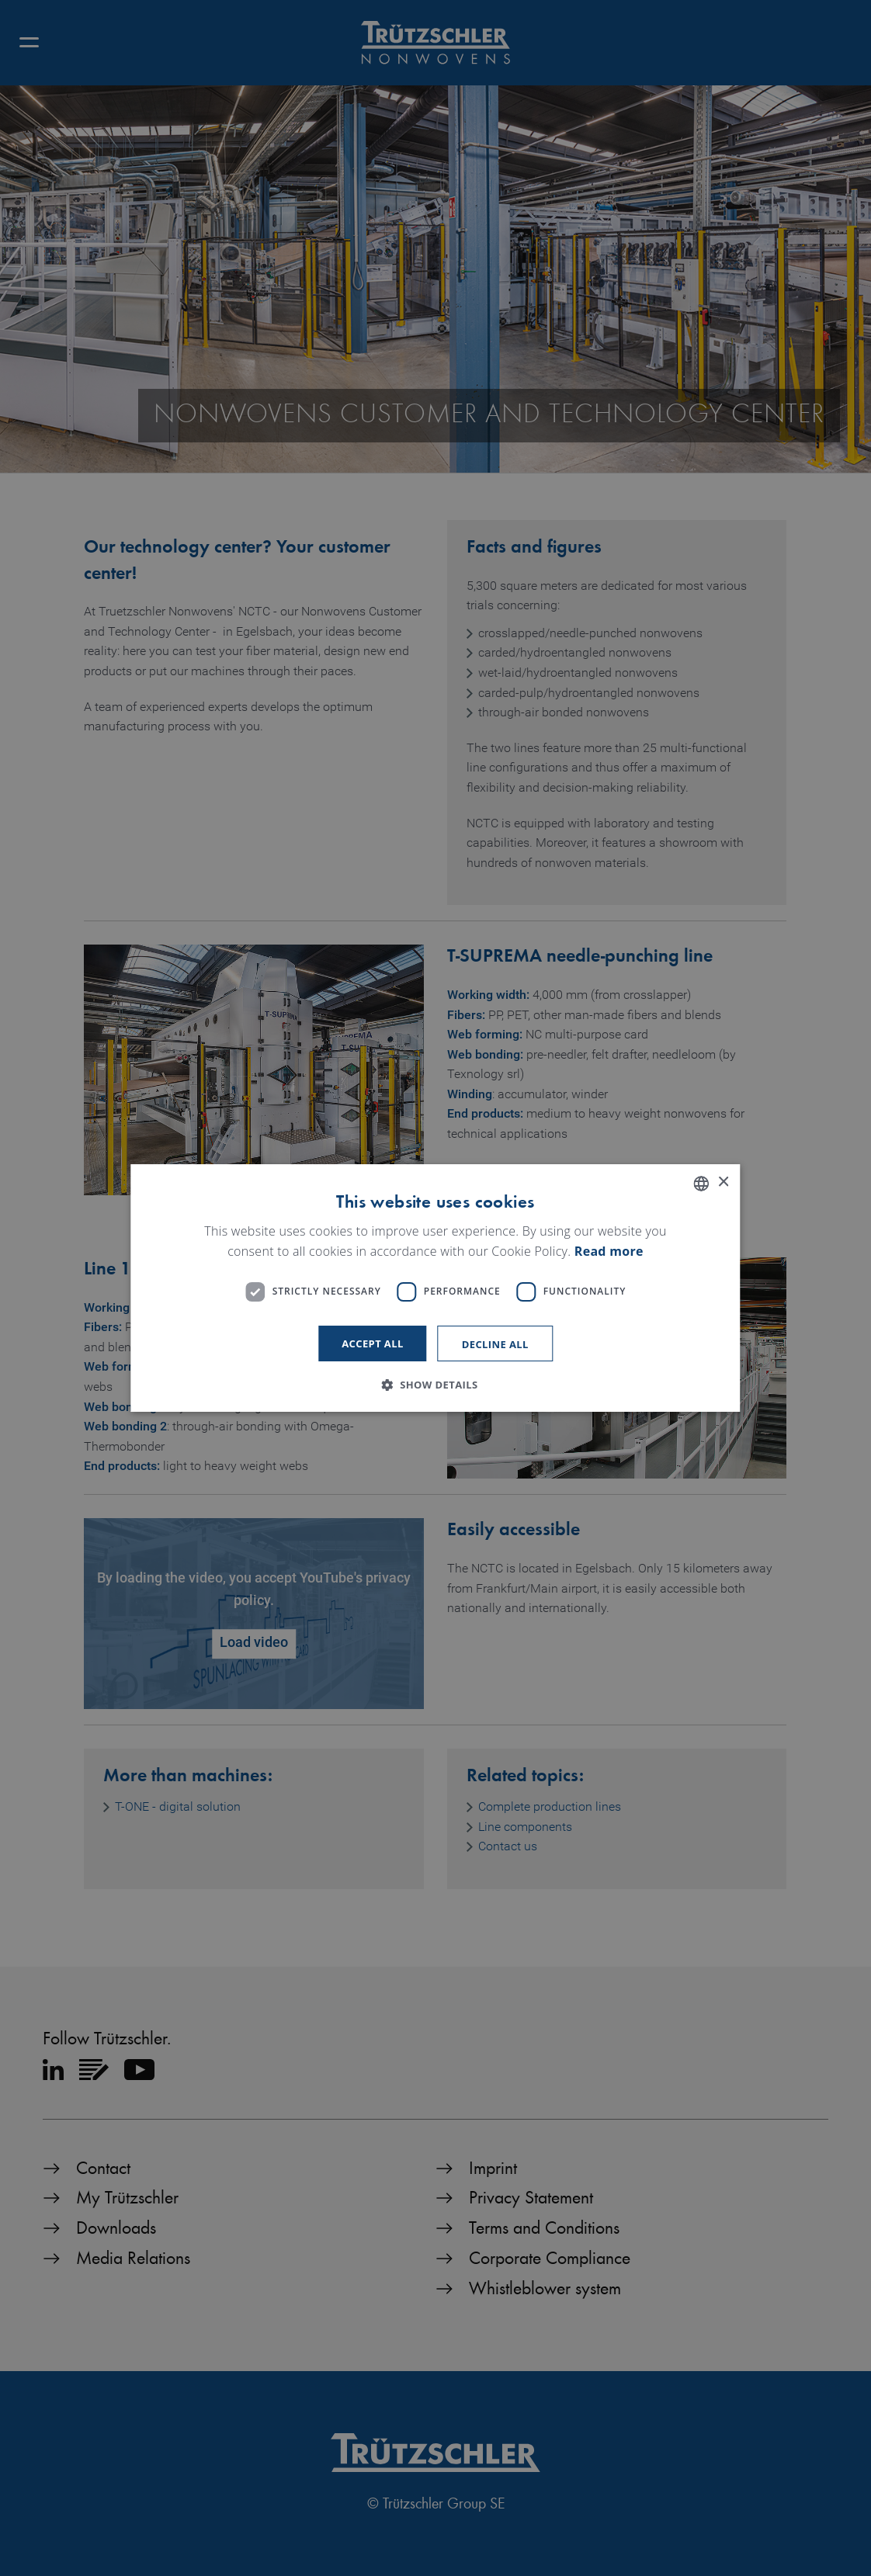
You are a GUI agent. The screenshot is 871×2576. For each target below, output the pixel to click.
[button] (435, 1384)
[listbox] (702, 1183)
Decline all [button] (495, 1344)
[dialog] (435, 1288)
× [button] (723, 1182)
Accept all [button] (373, 1343)
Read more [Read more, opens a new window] (609, 1251)
